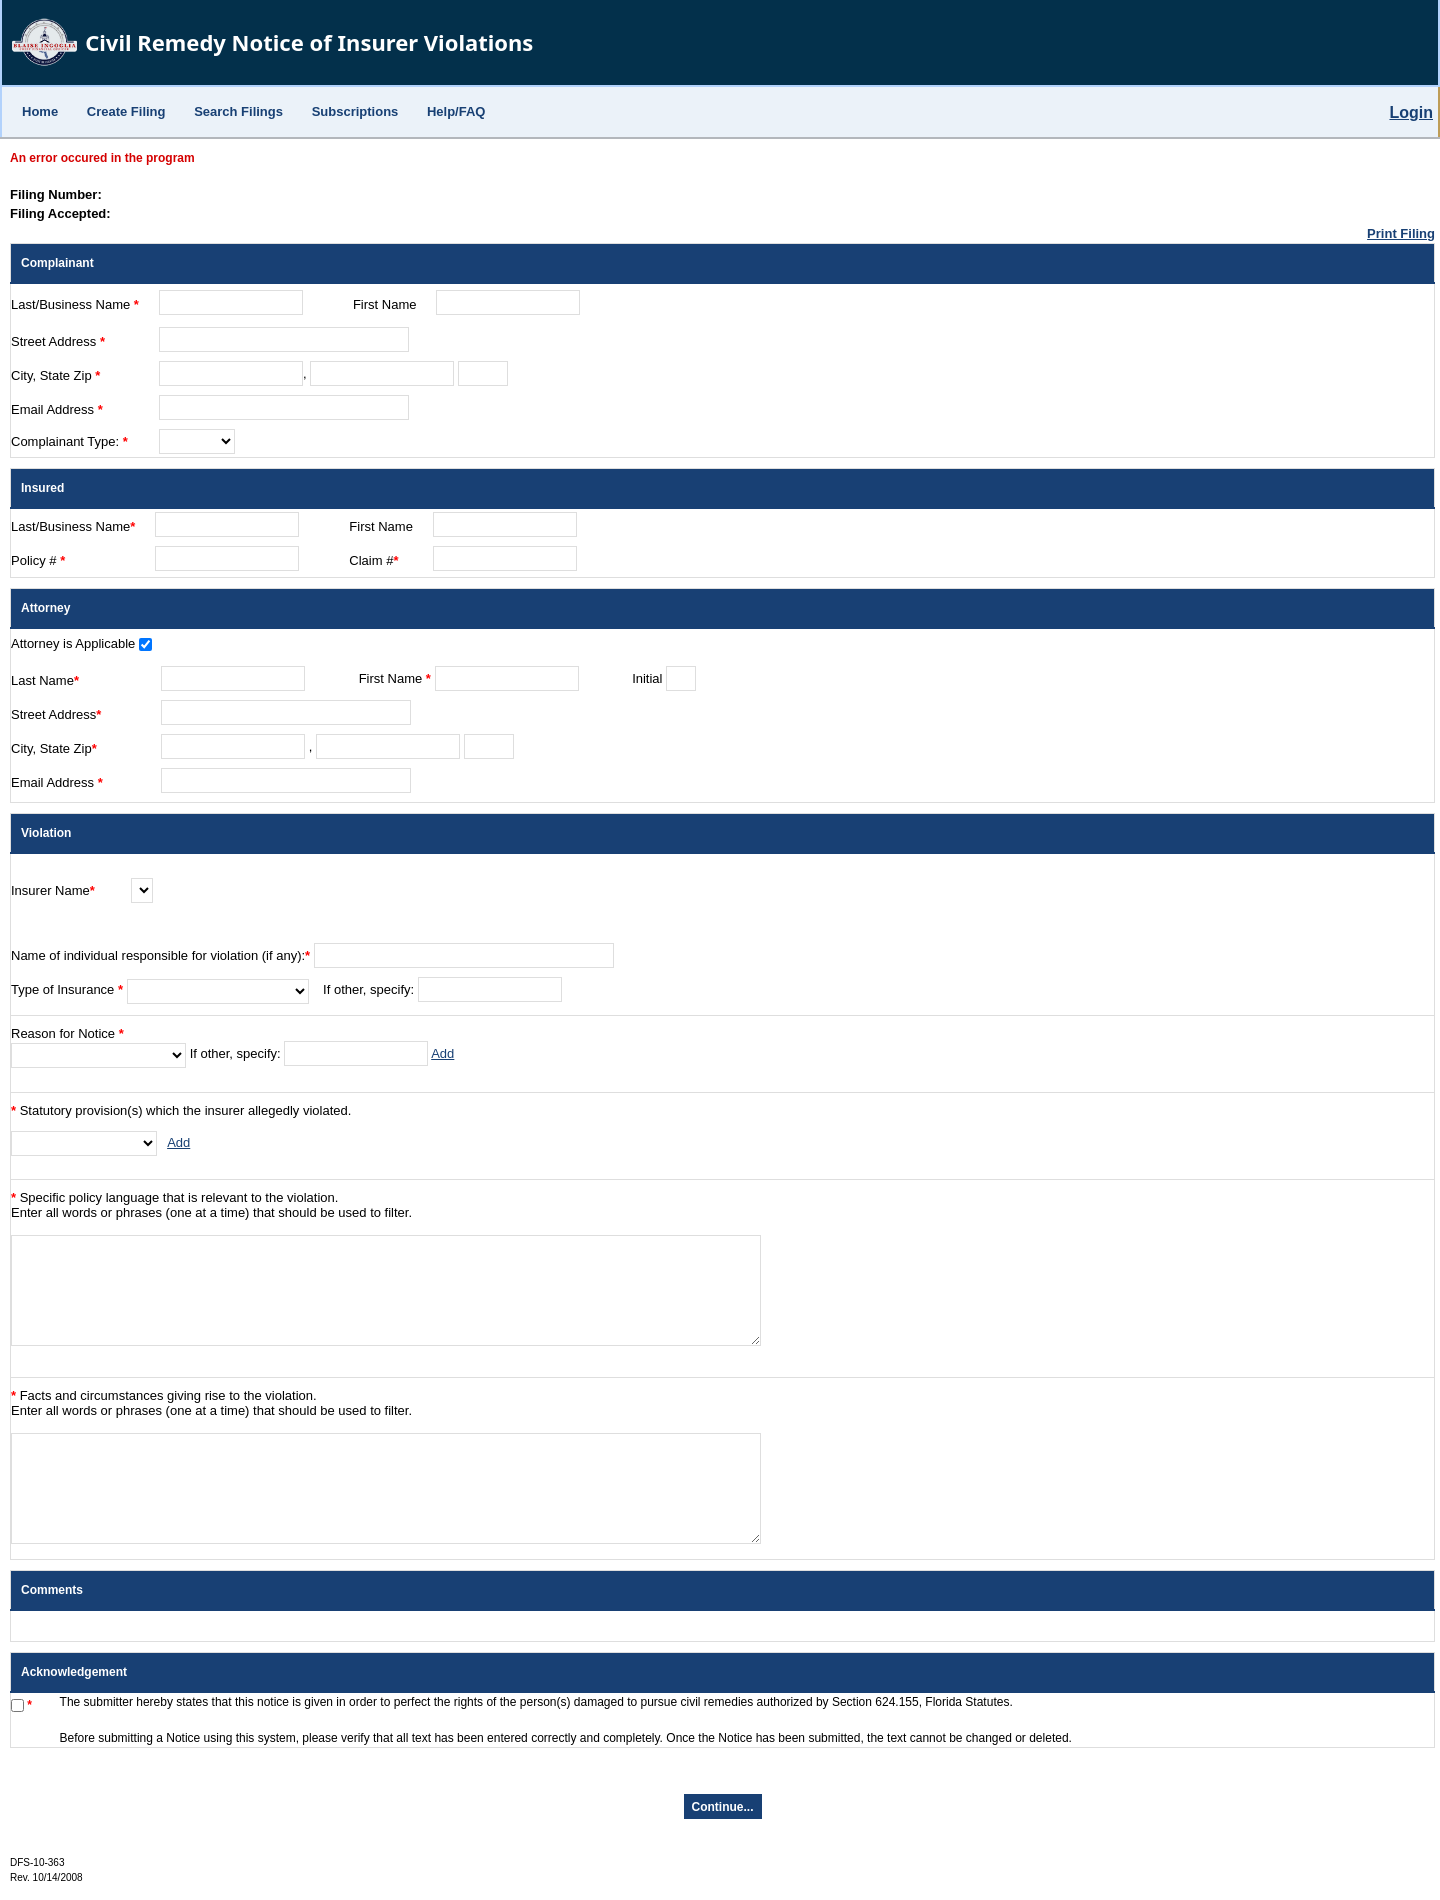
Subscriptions (355, 111)
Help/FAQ (456, 111)
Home (40, 111)
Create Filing (126, 111)
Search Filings (238, 111)
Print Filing (1401, 233)
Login (1411, 112)
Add (442, 1053)
